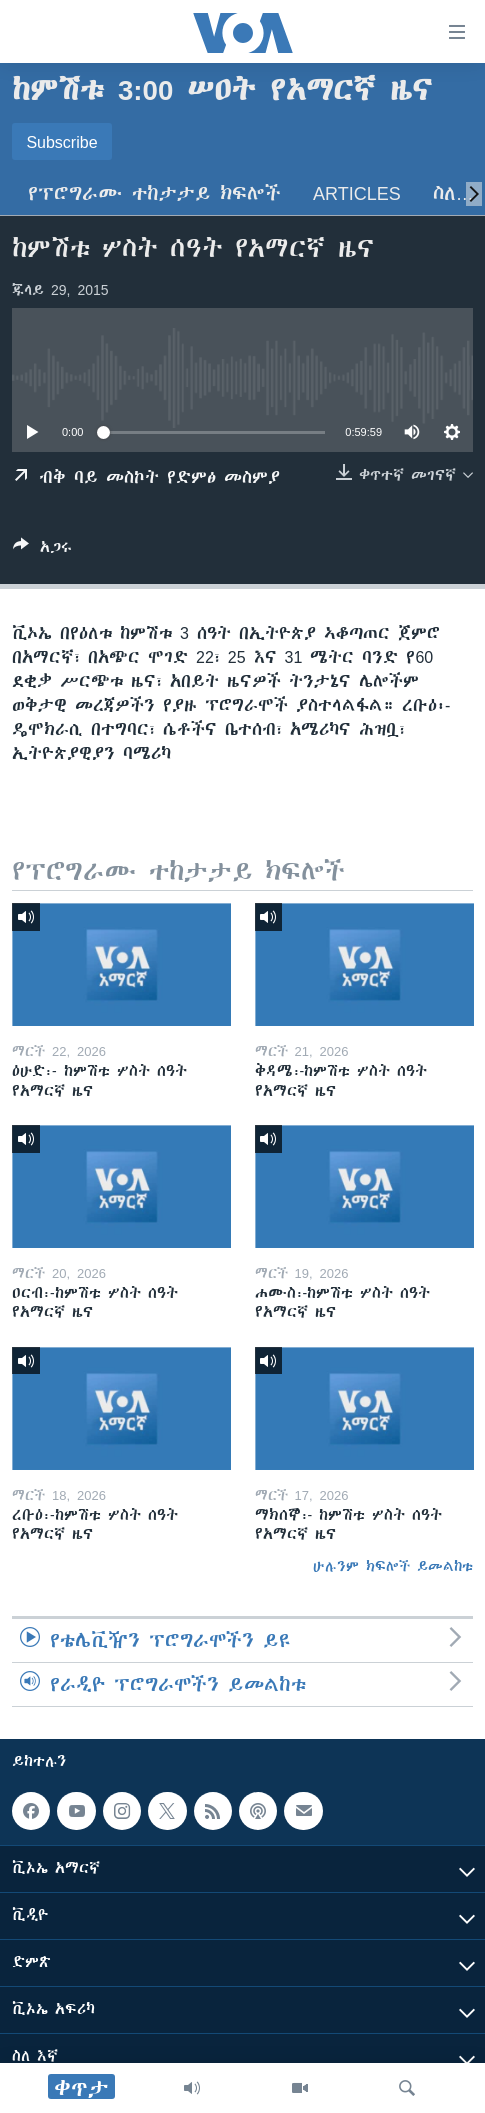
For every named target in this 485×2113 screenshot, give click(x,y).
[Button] (42, 550)
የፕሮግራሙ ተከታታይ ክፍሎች (154, 193)
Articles (357, 193)
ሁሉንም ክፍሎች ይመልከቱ (393, 1566)
